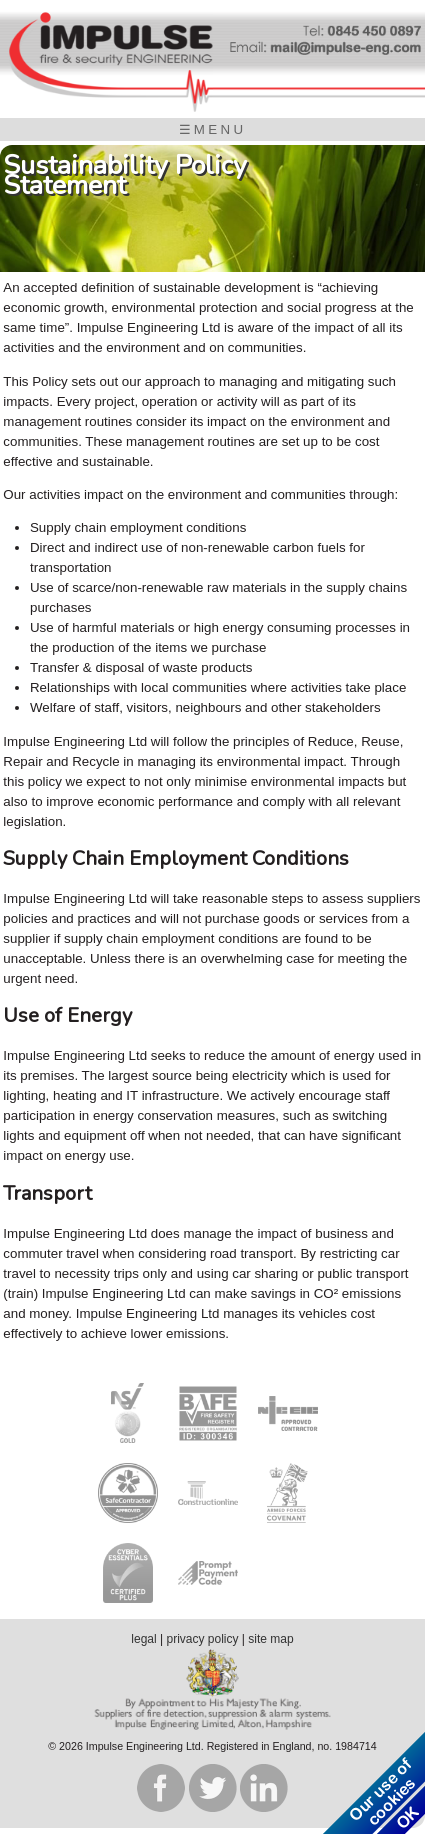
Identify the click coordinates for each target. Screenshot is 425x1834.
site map (270, 1639)
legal (143, 1639)
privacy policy (202, 1639)
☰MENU (213, 129)
